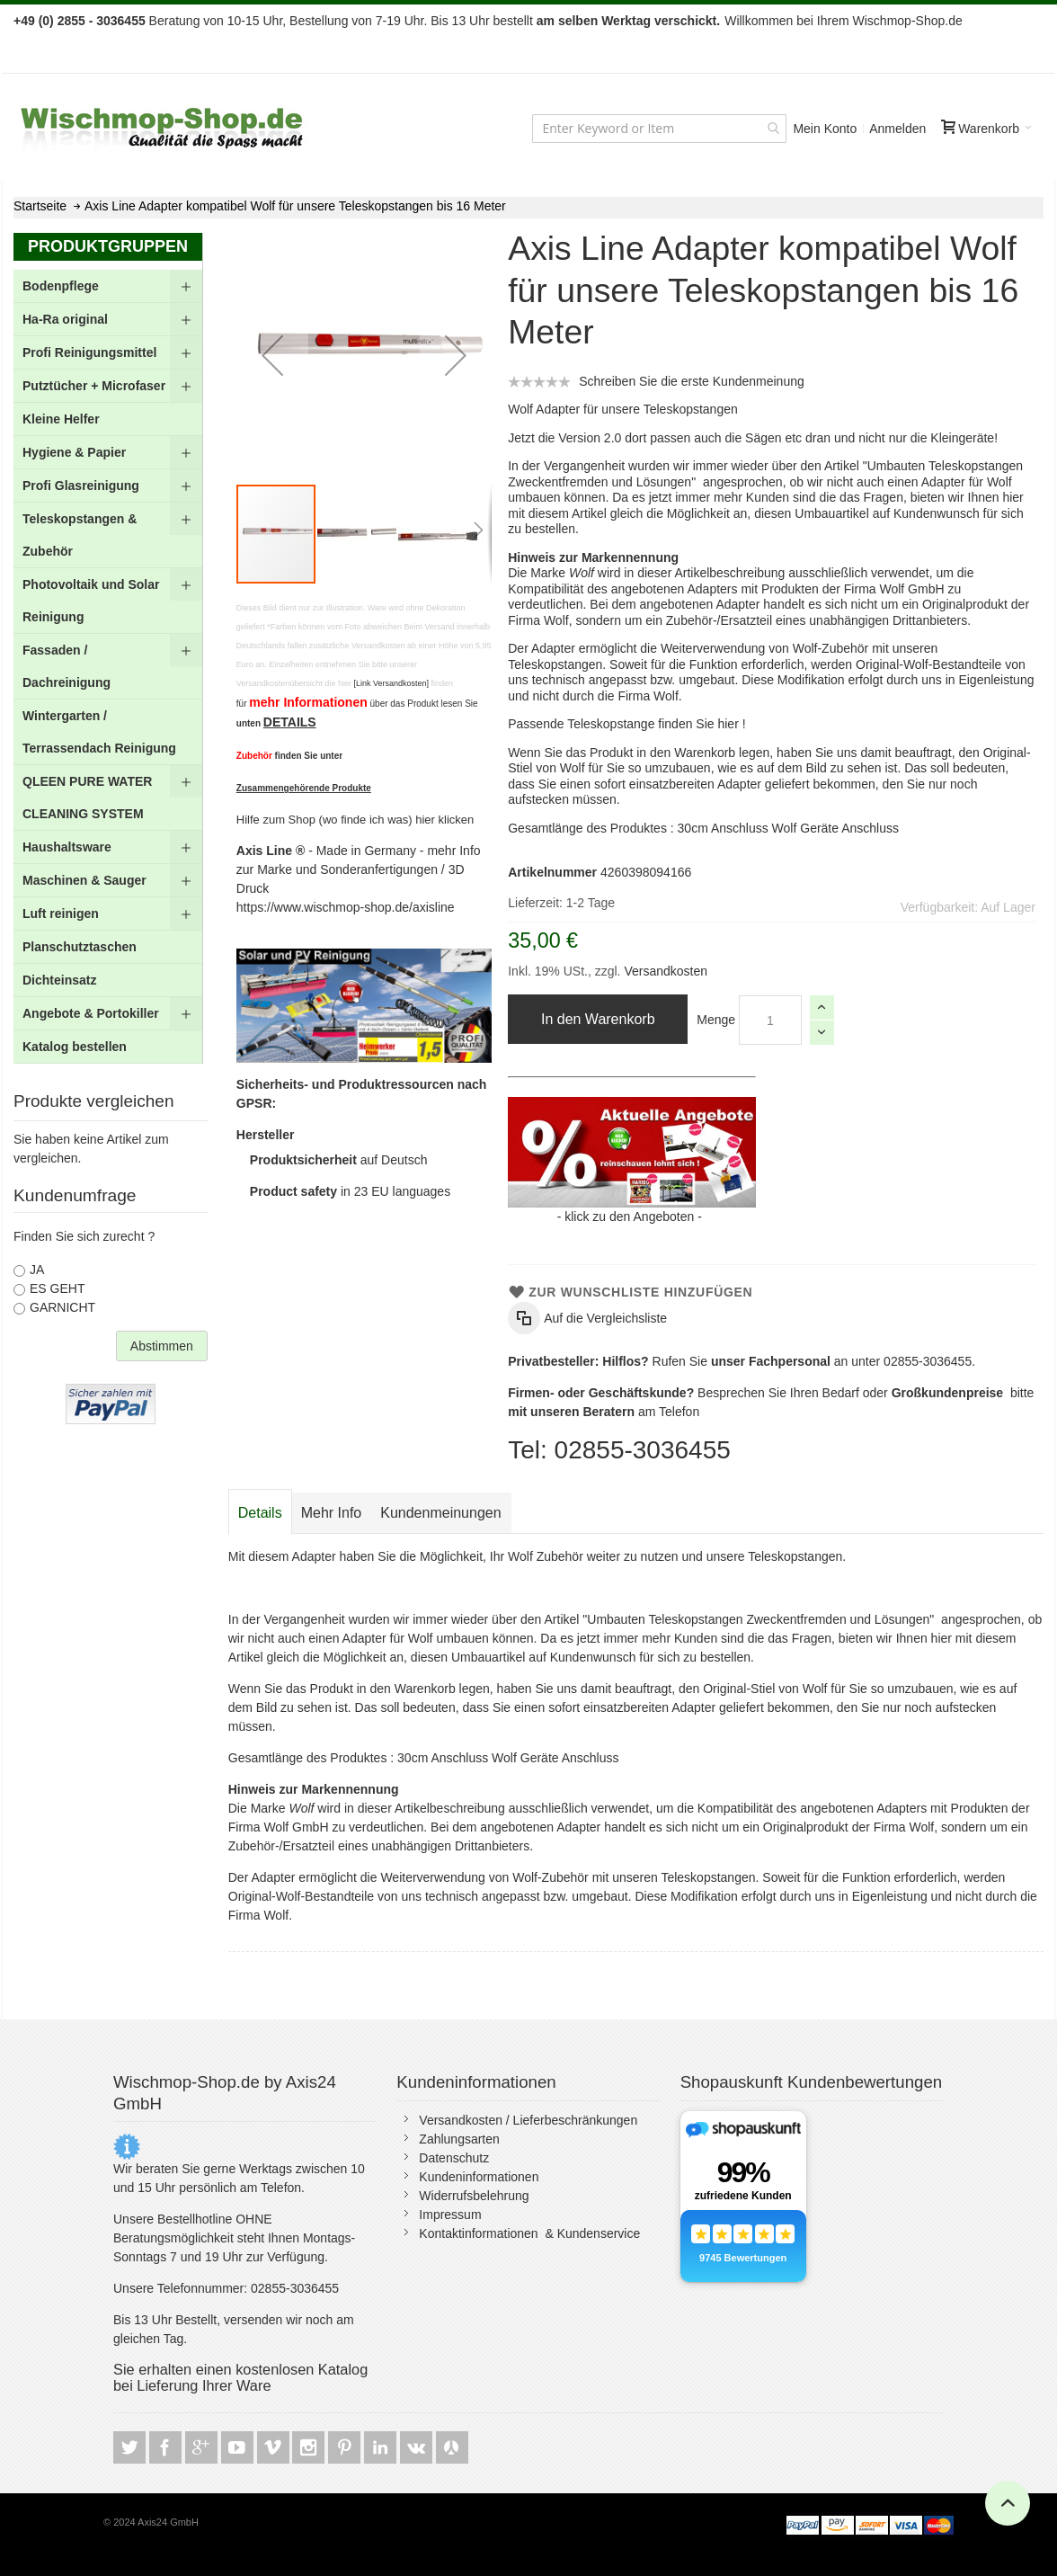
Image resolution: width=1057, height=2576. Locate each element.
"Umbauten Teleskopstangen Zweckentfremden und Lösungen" (759, 1619)
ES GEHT (57, 1288)
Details (260, 1512)
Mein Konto (825, 128)
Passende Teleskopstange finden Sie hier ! (626, 724)
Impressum (450, 2214)
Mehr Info (331, 1512)
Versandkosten (664, 971)
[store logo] (163, 128)
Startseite (40, 206)
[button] (272, 355)
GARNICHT (62, 1307)
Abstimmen (161, 1346)
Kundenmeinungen (440, 1512)
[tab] (260, 1513)
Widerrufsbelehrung (473, 2195)
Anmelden (897, 128)
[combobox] (659, 128)
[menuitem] (107, 286)
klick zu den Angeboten (629, 1216)
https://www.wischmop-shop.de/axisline (345, 907)
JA (37, 1269)
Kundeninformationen (478, 2177)
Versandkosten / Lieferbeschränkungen (528, 2120)
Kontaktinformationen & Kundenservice (529, 2233)
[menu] (107, 667)
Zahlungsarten (459, 2139)
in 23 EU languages (350, 1191)
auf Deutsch (339, 1160)
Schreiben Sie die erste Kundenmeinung (691, 381)
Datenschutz (454, 2158)
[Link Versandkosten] (391, 683)
